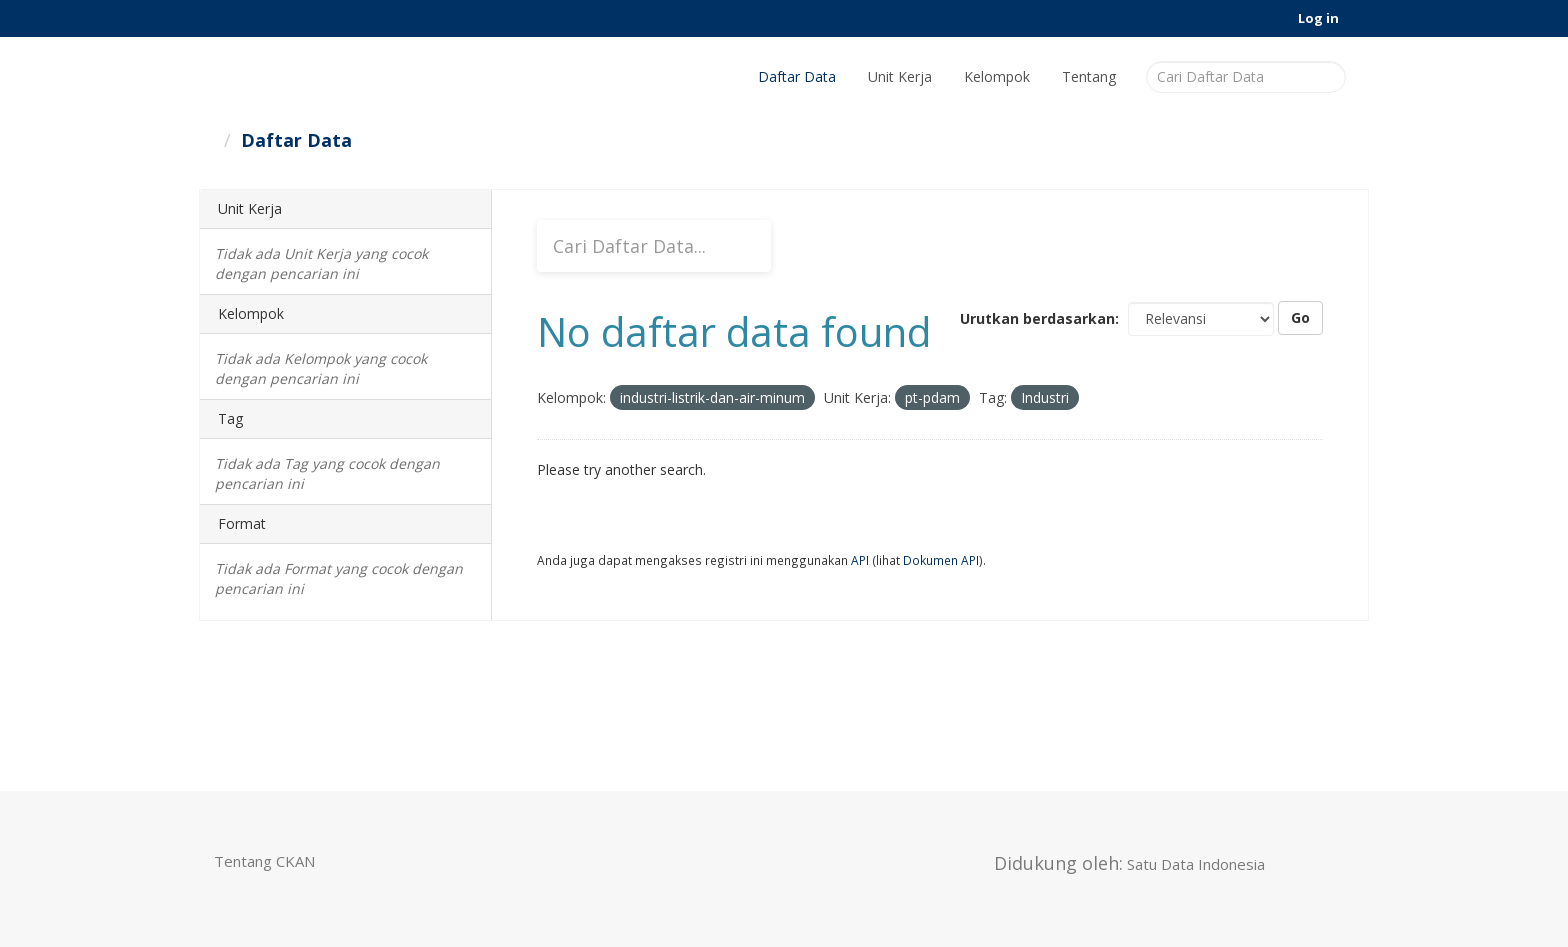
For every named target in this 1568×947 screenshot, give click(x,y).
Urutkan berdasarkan (1037, 318)
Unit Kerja (900, 76)
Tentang (1089, 76)
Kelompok (997, 76)
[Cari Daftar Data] (1246, 77)
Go (1300, 317)
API (860, 560)
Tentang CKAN (264, 861)
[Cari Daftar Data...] (654, 246)
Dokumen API (941, 560)
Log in (1318, 18)
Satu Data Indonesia (1196, 864)
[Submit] (1327, 75)
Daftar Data (797, 76)
